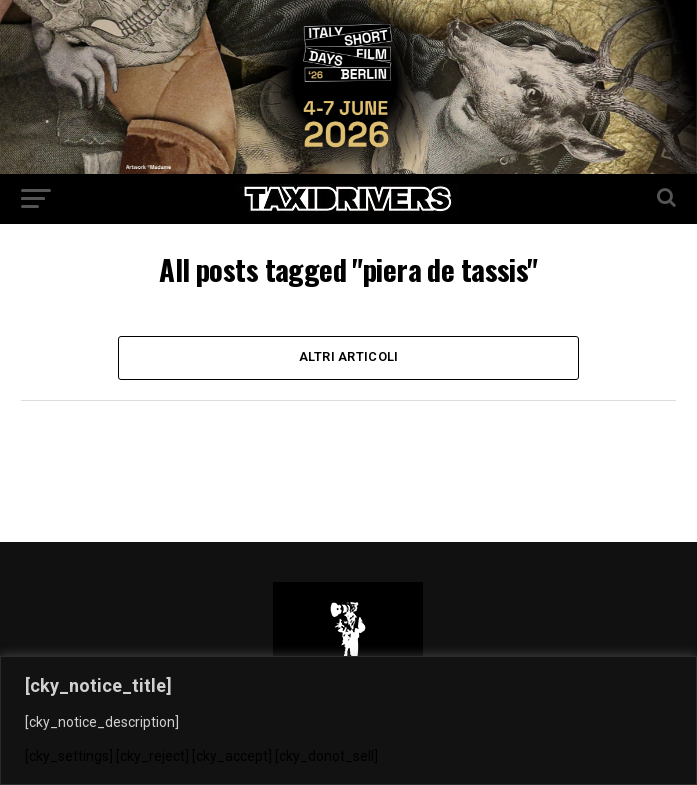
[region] (348, 720)
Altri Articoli (349, 357)
